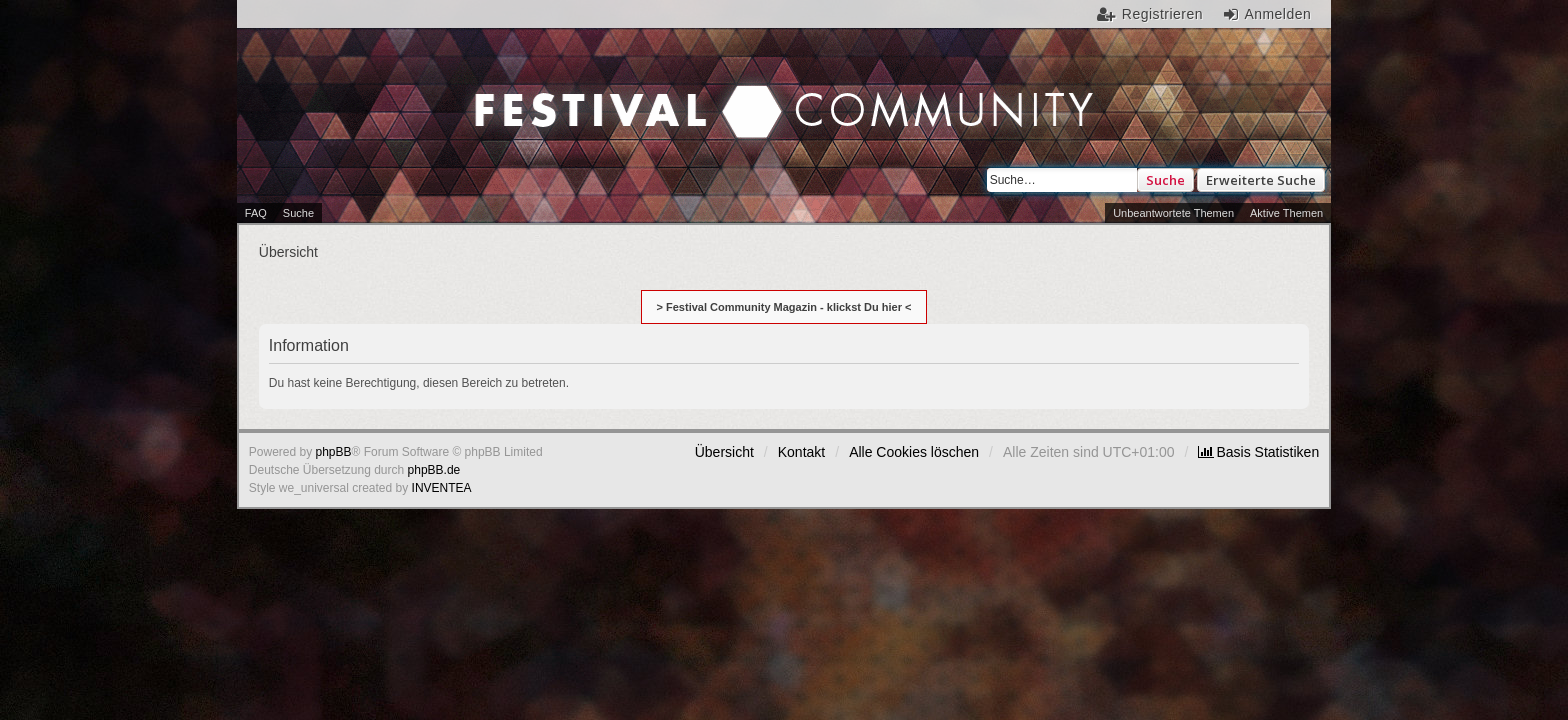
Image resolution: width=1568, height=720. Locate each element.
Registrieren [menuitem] (1162, 14)
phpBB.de (434, 470)
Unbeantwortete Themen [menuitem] (1173, 213)
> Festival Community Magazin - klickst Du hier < (784, 307)
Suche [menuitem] (298, 213)
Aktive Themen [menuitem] (1286, 213)
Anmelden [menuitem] (1277, 14)
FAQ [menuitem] (256, 213)
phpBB (334, 452)
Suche (1165, 180)
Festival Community (613, 91)
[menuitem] (1258, 452)
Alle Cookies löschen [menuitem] (914, 452)
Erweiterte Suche (1261, 180)
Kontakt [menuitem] (801, 452)
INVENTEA (442, 488)
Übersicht (724, 452)
